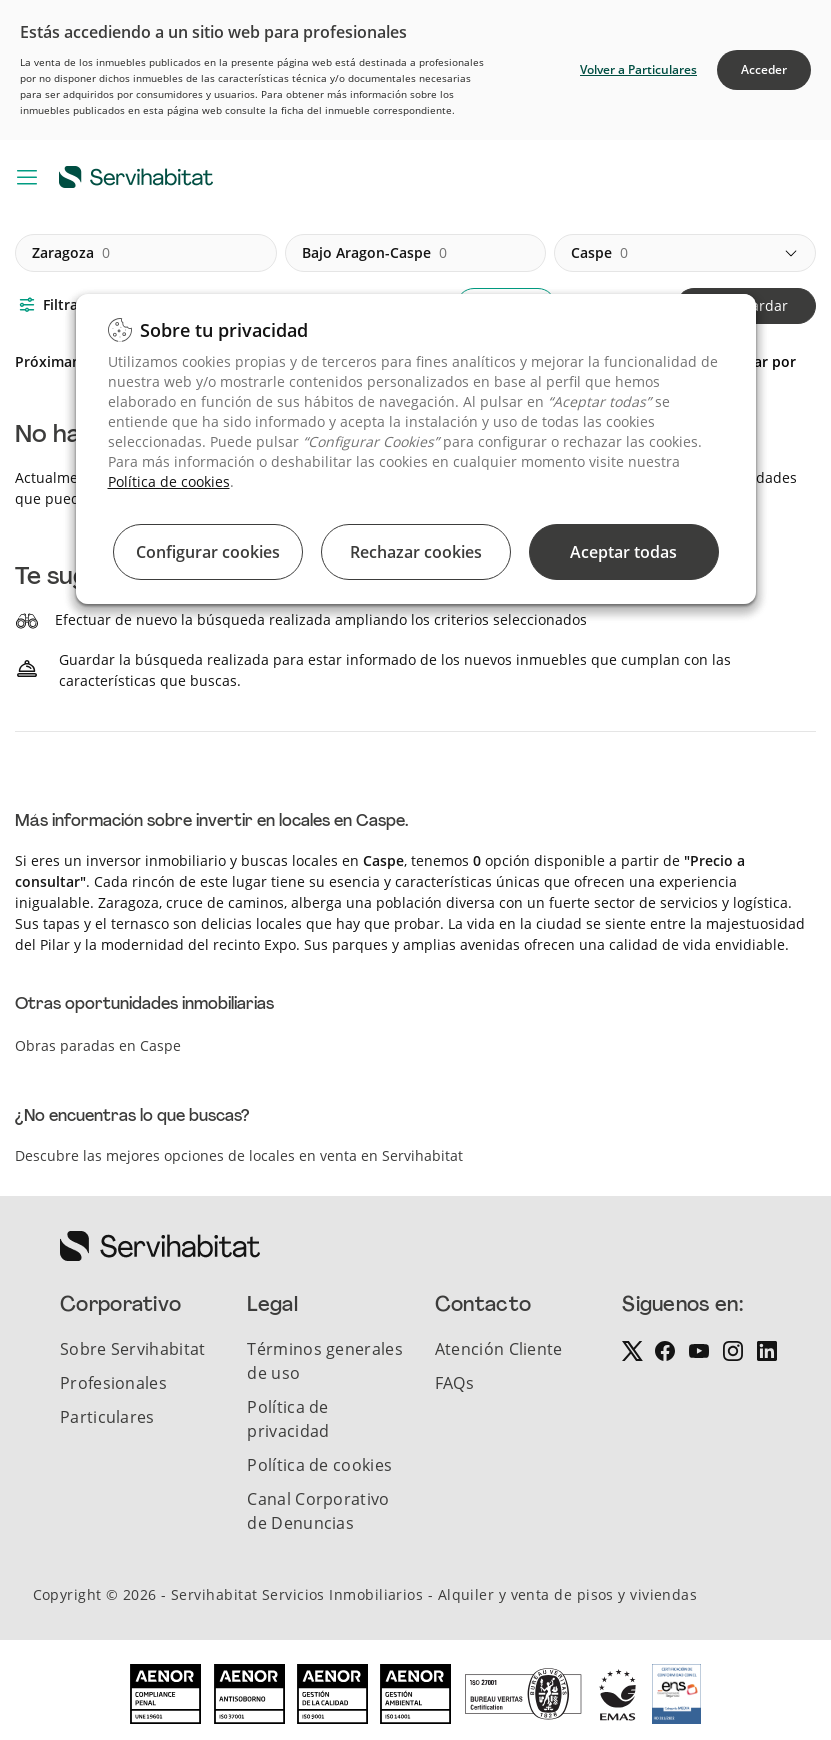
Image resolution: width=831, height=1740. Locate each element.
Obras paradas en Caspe (98, 1045)
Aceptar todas (623, 552)
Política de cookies (169, 481)
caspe (599, 253)
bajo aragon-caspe (374, 253)
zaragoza (71, 253)
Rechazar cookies (416, 552)
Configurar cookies (208, 552)
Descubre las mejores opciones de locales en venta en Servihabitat (239, 1155)
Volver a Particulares (638, 69)
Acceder (764, 69)
